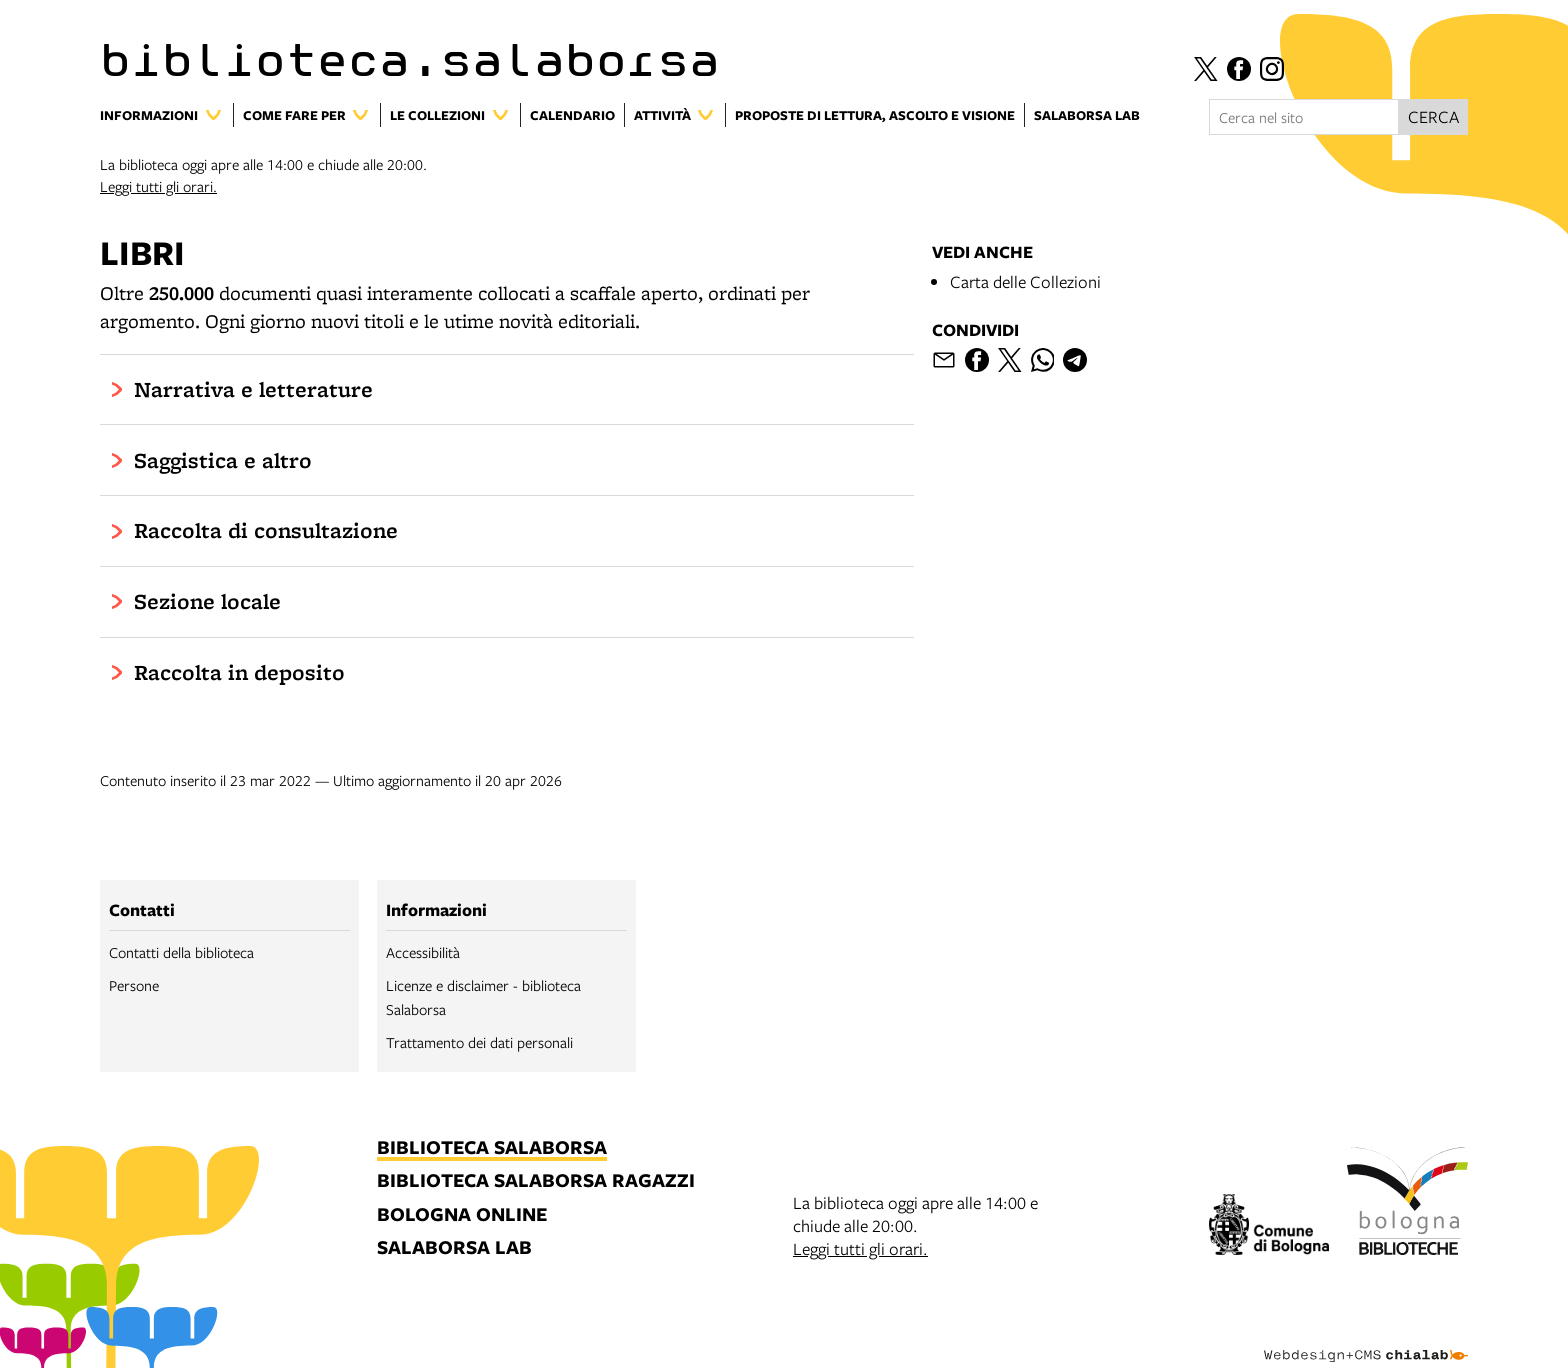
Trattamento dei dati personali (479, 1042)
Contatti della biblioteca (181, 952)
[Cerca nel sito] (1304, 117)
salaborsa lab (454, 1248)
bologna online (462, 1215)
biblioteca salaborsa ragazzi (536, 1181)
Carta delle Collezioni (1025, 281)
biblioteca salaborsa (492, 1148)
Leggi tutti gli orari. (158, 186)
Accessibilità (423, 952)
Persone (134, 985)
